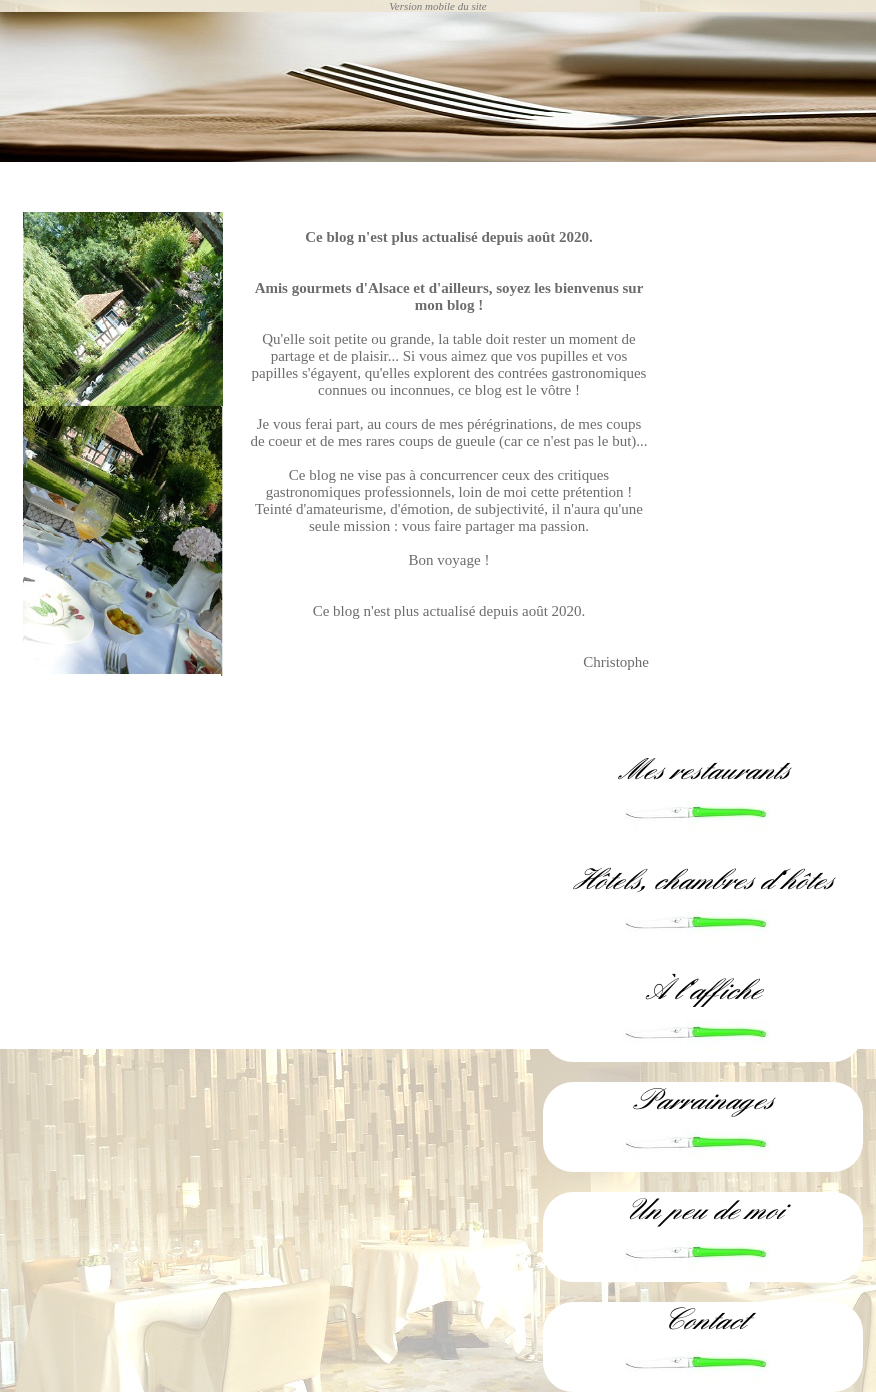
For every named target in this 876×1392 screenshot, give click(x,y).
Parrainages (703, 1100)
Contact (703, 1320)
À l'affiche (703, 990)
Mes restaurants (703, 770)
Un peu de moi (703, 1210)
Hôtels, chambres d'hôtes (703, 880)
